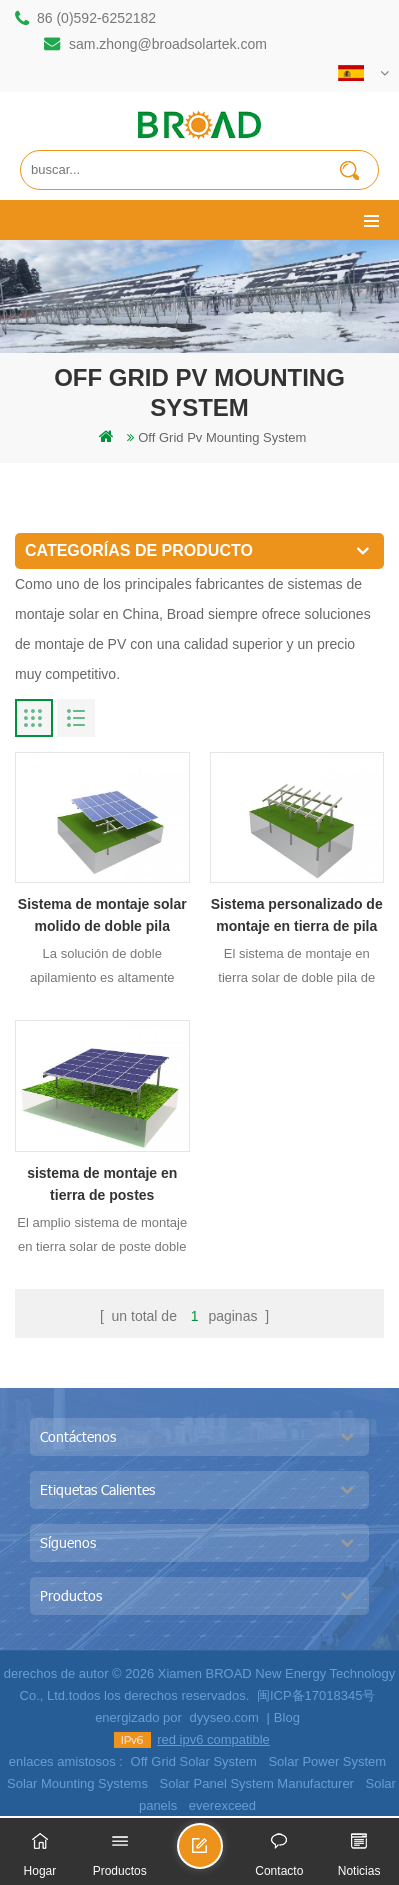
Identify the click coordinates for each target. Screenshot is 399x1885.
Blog (287, 1717)
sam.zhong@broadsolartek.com (168, 44)
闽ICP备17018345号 (316, 1695)
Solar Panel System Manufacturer (257, 1783)
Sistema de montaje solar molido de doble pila (102, 915)
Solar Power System (327, 1761)
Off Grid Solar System (194, 1761)
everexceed (222, 1805)
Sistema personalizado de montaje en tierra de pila (297, 915)
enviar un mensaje (222, 1854)
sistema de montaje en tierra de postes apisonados (102, 1185)
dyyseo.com (223, 1717)
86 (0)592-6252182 (96, 18)
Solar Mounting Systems (77, 1783)
